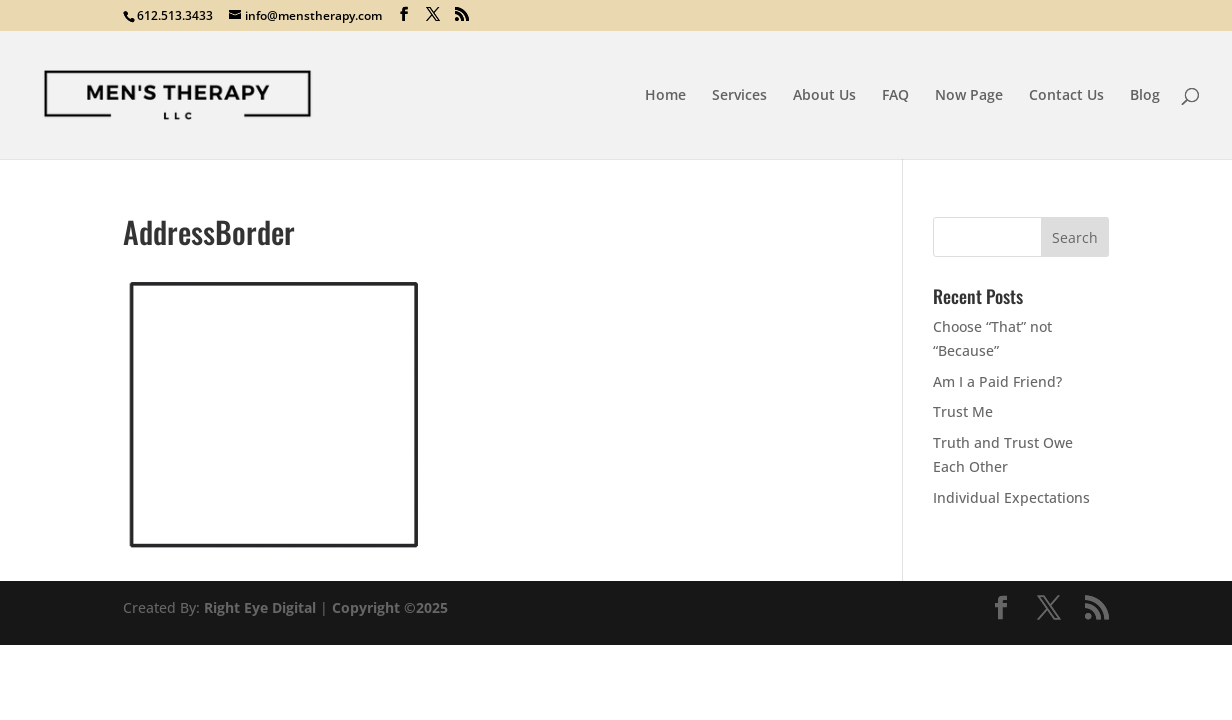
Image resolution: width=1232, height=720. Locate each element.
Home (665, 96)
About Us (824, 96)
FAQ (895, 96)
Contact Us (1066, 96)
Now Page (969, 96)
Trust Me (963, 411)
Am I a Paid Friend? (997, 381)
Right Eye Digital (260, 607)
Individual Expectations (1011, 497)
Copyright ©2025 (390, 607)
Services (739, 96)
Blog (1145, 96)
